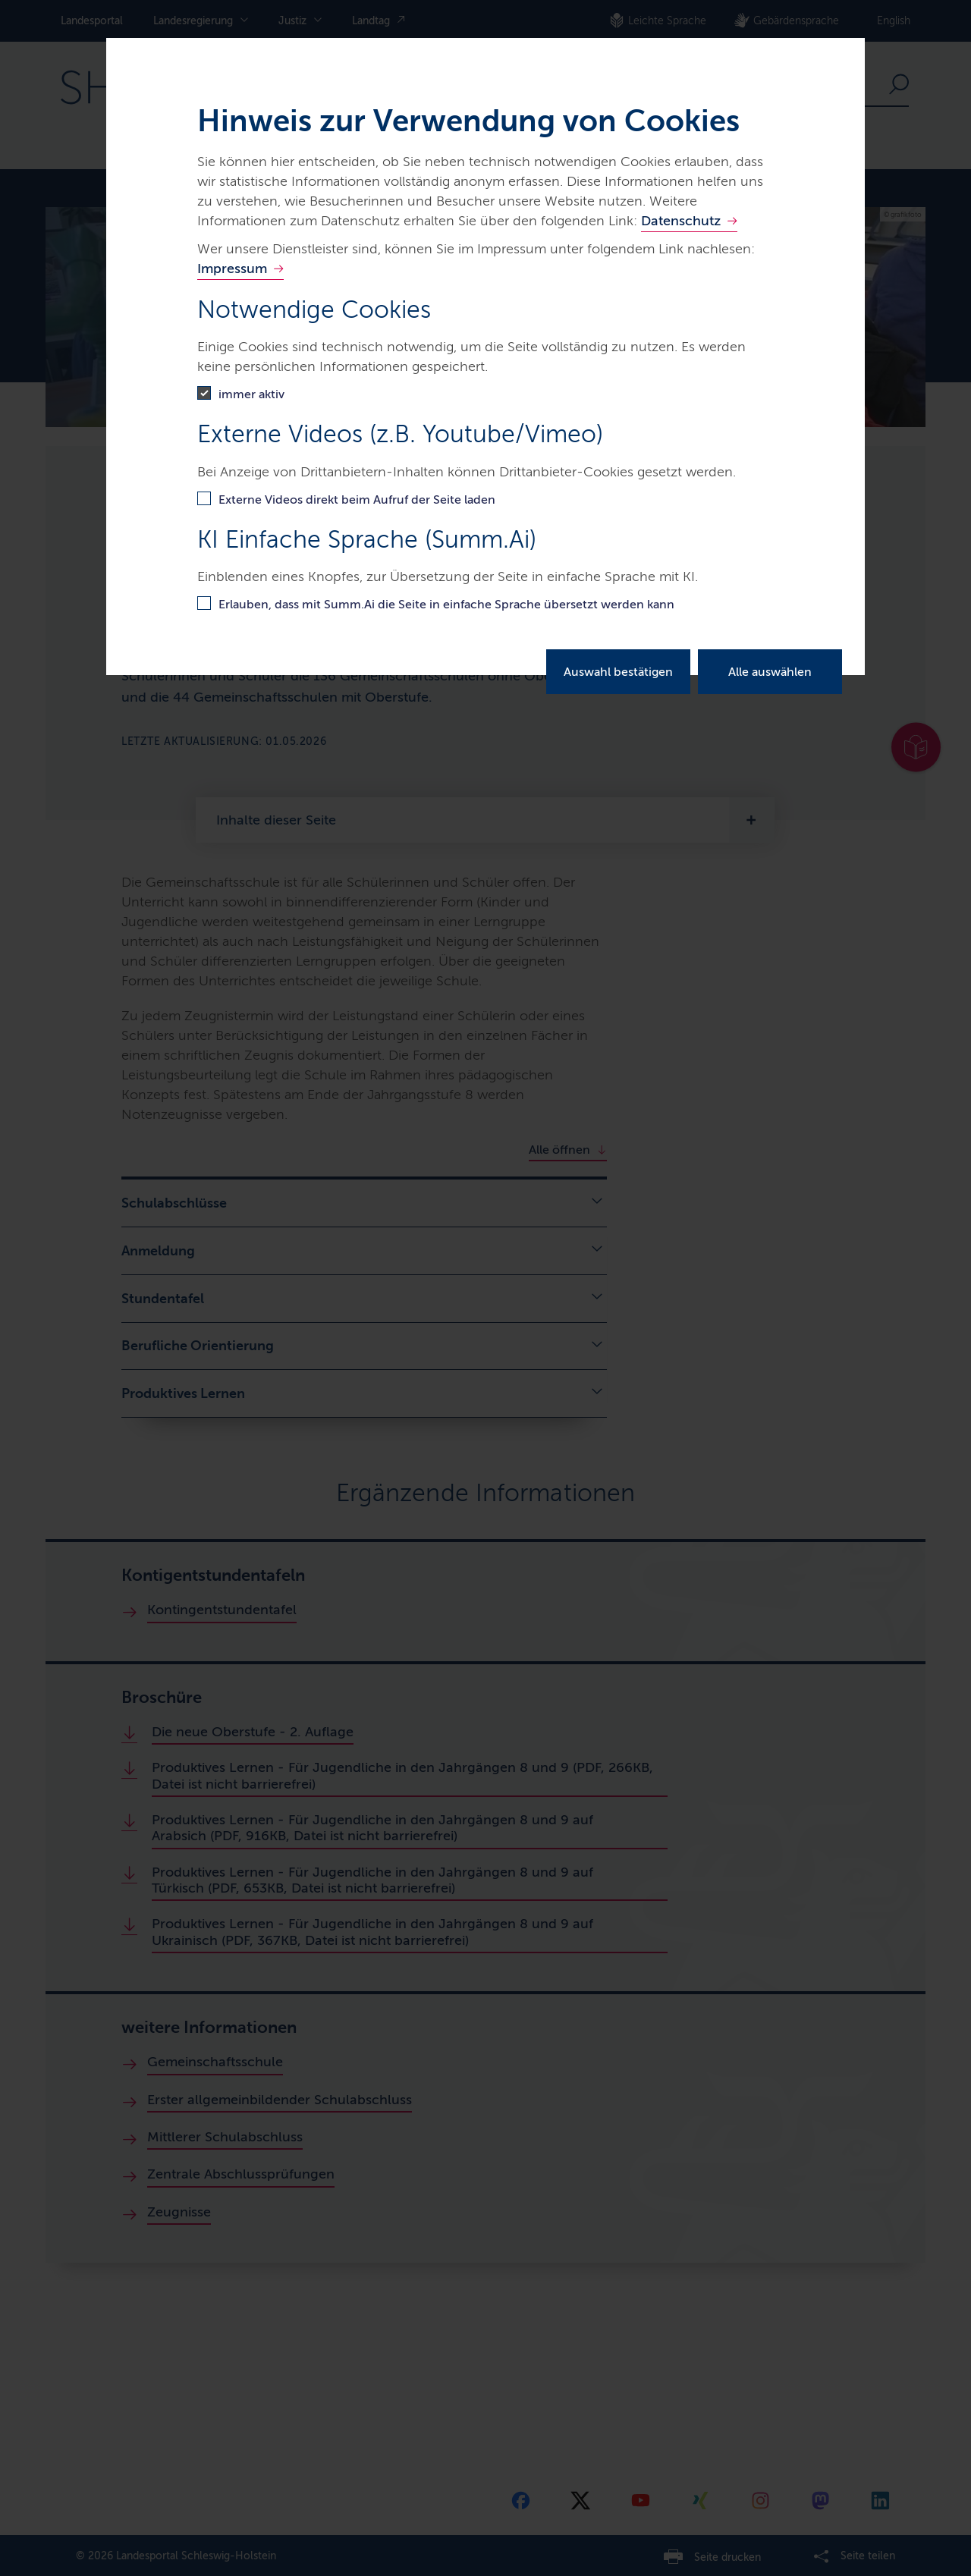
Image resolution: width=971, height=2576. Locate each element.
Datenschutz (681, 220)
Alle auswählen (770, 671)
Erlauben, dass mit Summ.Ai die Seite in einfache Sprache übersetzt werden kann (446, 604)
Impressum (232, 268)
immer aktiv (251, 394)
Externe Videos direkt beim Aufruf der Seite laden (356, 499)
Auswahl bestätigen (618, 671)
